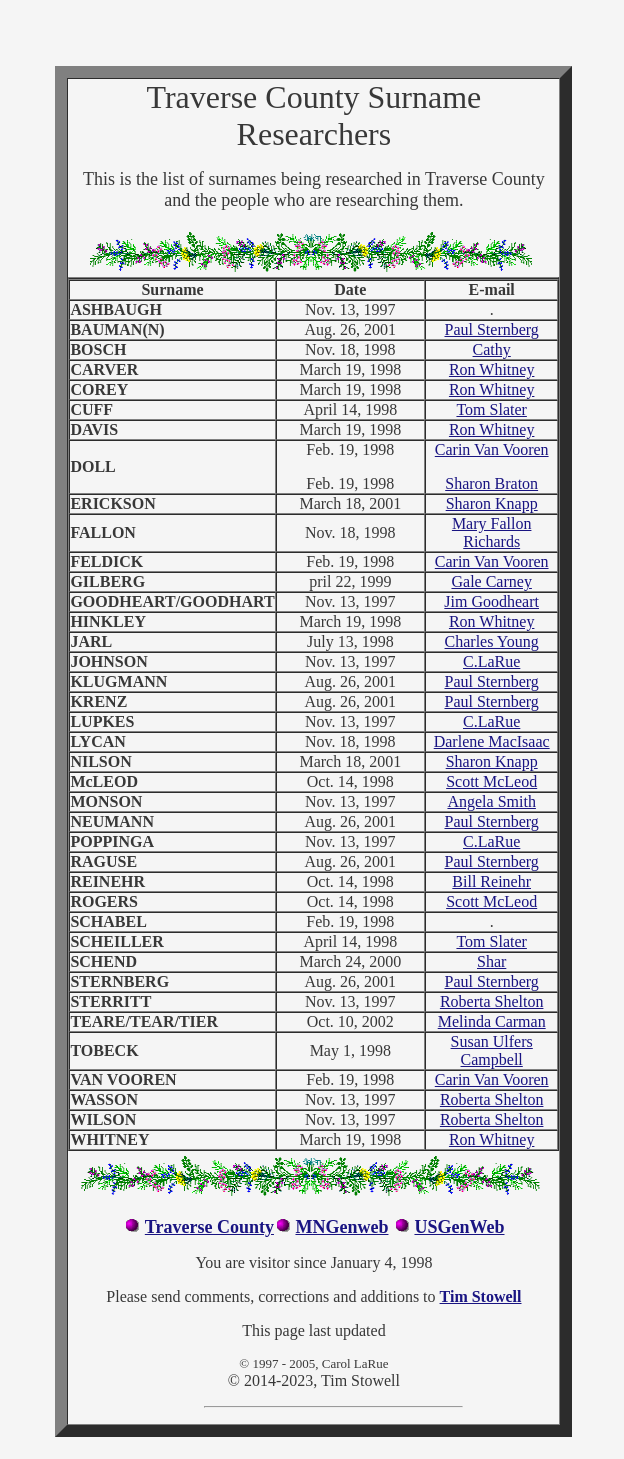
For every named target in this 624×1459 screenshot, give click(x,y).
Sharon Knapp (492, 503)
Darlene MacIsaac (492, 741)
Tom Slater (491, 409)
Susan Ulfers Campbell (492, 1050)
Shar (491, 961)
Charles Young (492, 641)
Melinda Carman (492, 1021)
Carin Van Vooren (492, 449)
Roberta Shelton (492, 1001)
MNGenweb (341, 1227)
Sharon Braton (491, 483)
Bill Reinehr (491, 881)
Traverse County (209, 1227)
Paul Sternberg (491, 329)
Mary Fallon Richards (492, 532)
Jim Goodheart (491, 601)
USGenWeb (459, 1227)
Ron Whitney (491, 369)
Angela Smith (491, 801)
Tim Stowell (481, 1296)
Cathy (492, 349)
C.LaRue (491, 661)
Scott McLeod (491, 781)
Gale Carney (491, 581)
